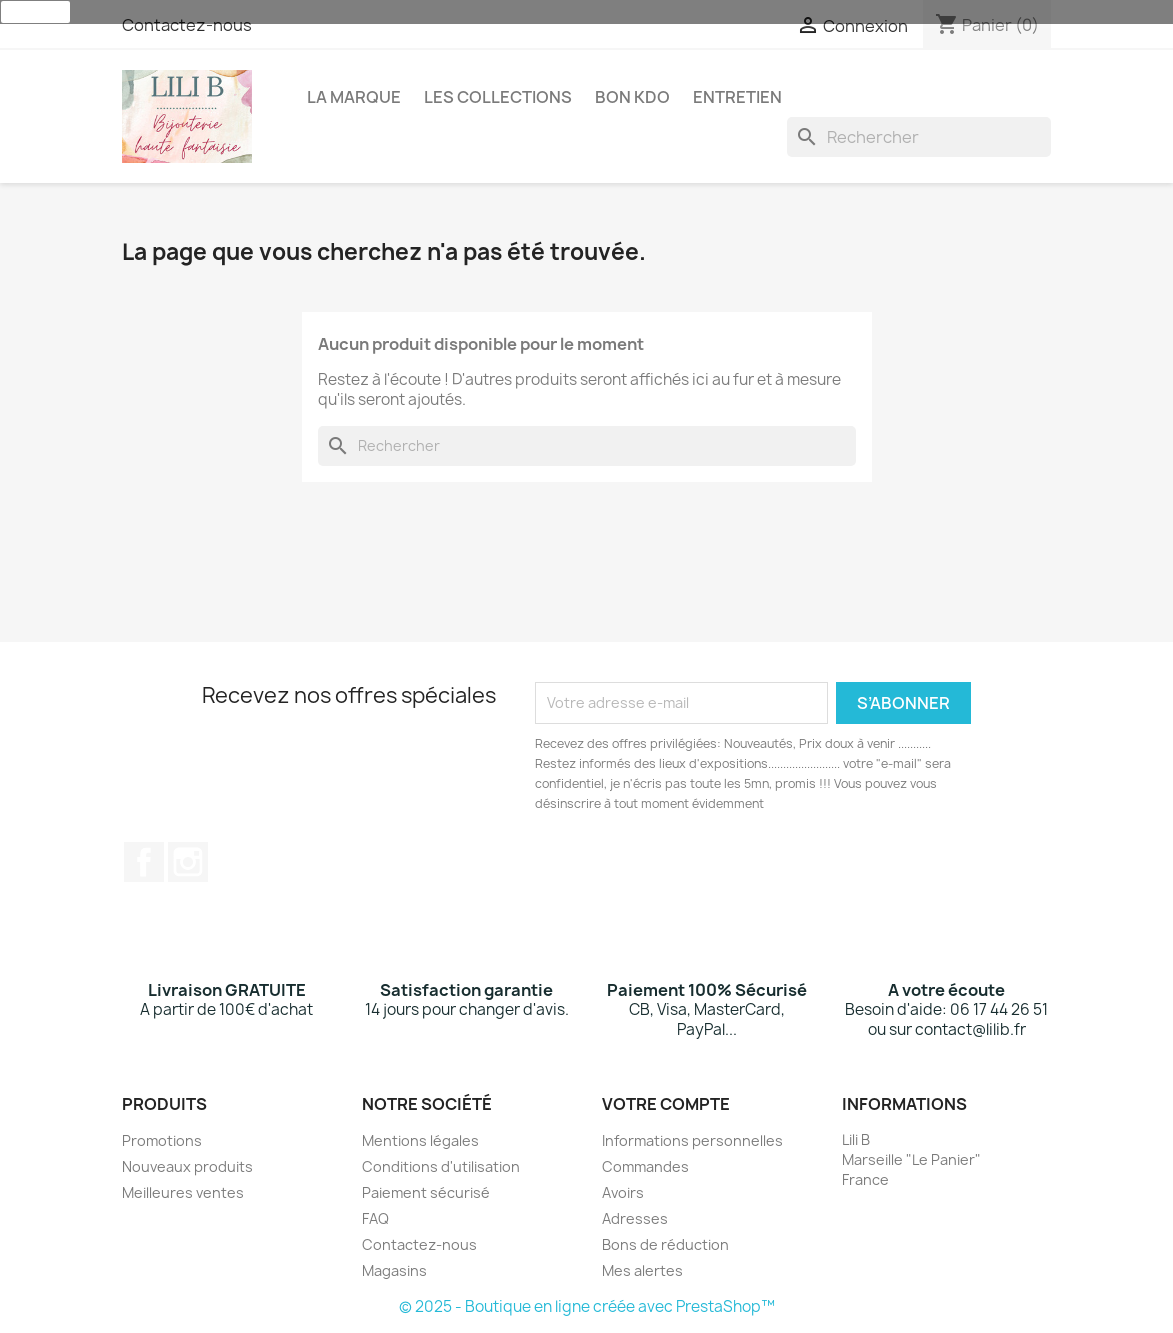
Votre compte (666, 1104)
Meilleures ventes (183, 1192)
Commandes (645, 1166)
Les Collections (498, 97)
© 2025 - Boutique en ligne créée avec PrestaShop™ (587, 1306)
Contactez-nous (187, 25)
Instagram (188, 862)
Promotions (162, 1140)
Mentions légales (420, 1140)
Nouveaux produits (187, 1166)
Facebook (144, 862)
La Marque (354, 97)
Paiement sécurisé (426, 1192)
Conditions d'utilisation (441, 1166)
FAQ (375, 1218)
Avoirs (623, 1192)
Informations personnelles (692, 1140)
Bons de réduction (665, 1244)
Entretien (737, 97)
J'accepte (35, 12)
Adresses (635, 1218)
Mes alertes (642, 1270)
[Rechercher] (919, 137)
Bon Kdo (632, 97)
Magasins (394, 1270)
